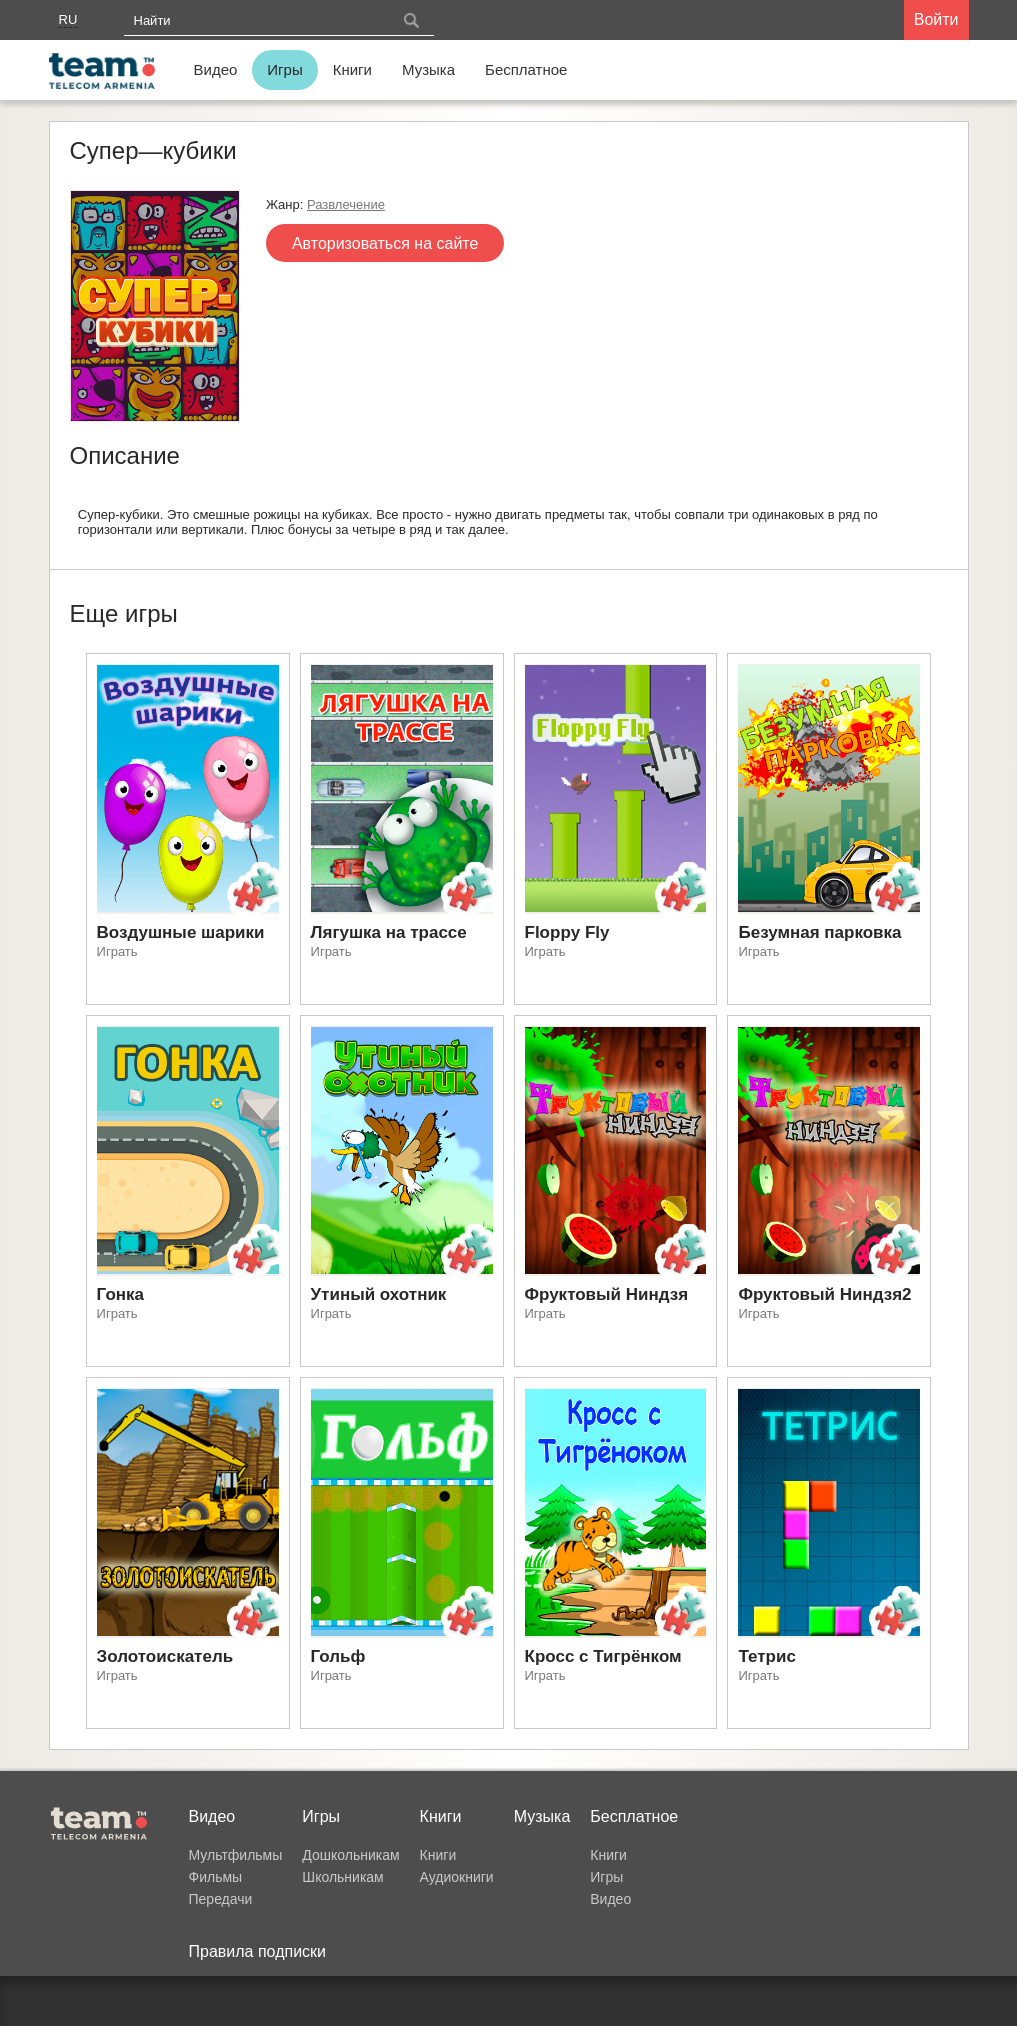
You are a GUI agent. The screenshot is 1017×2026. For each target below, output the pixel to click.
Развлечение (346, 204)
